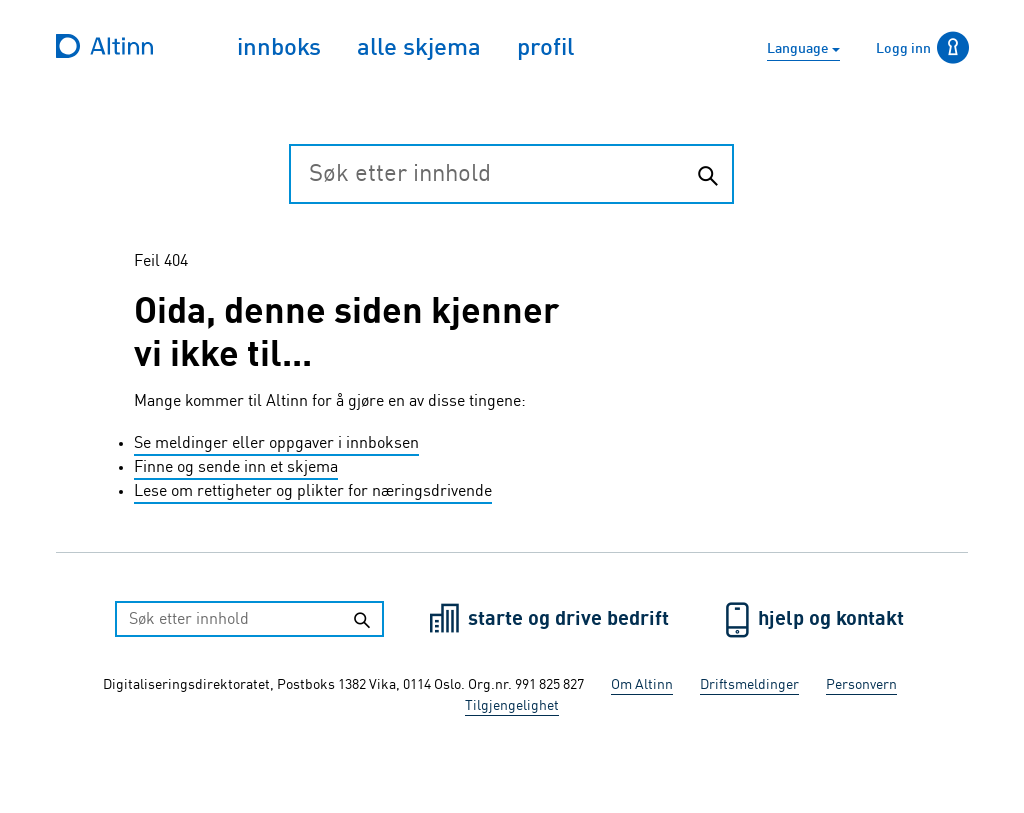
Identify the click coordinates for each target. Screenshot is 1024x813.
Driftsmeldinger (749, 685)
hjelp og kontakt (831, 620)
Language (799, 49)
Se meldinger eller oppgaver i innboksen (276, 444)
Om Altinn (642, 685)
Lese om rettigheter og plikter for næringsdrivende (313, 492)
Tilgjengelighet (512, 706)
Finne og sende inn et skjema (236, 468)
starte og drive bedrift (571, 620)
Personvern (861, 685)
